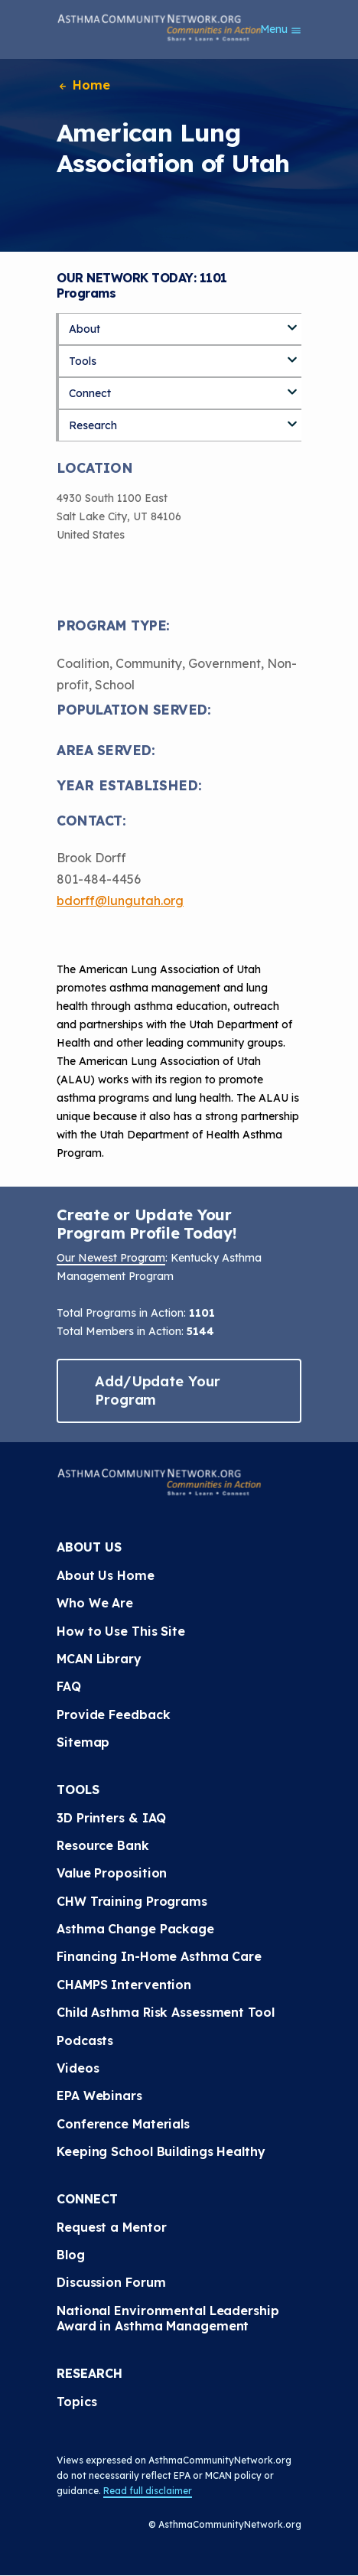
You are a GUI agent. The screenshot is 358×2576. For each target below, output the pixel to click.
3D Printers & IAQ (111, 1817)
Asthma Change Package (135, 1928)
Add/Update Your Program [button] (157, 1390)
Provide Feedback (113, 1714)
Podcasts (85, 2040)
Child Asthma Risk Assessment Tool (166, 2012)
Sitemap (83, 1742)
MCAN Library (99, 1658)
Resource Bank (103, 1845)
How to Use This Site (121, 1631)
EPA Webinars (99, 2095)
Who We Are (95, 1602)
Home (83, 85)
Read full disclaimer (147, 2490)
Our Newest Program (111, 1258)
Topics (76, 2401)
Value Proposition (112, 1873)
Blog (71, 2254)
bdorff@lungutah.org (120, 900)
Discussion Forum (111, 2282)
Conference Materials (123, 2123)
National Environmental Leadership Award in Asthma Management (170, 2318)
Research (93, 425)
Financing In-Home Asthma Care (159, 1956)
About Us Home (106, 1575)
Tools (82, 361)
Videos (78, 2068)
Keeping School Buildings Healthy (161, 2151)
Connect (90, 393)
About (84, 329)
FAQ (69, 1686)
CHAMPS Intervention (124, 1984)
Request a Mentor (111, 2227)
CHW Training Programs (132, 1901)
